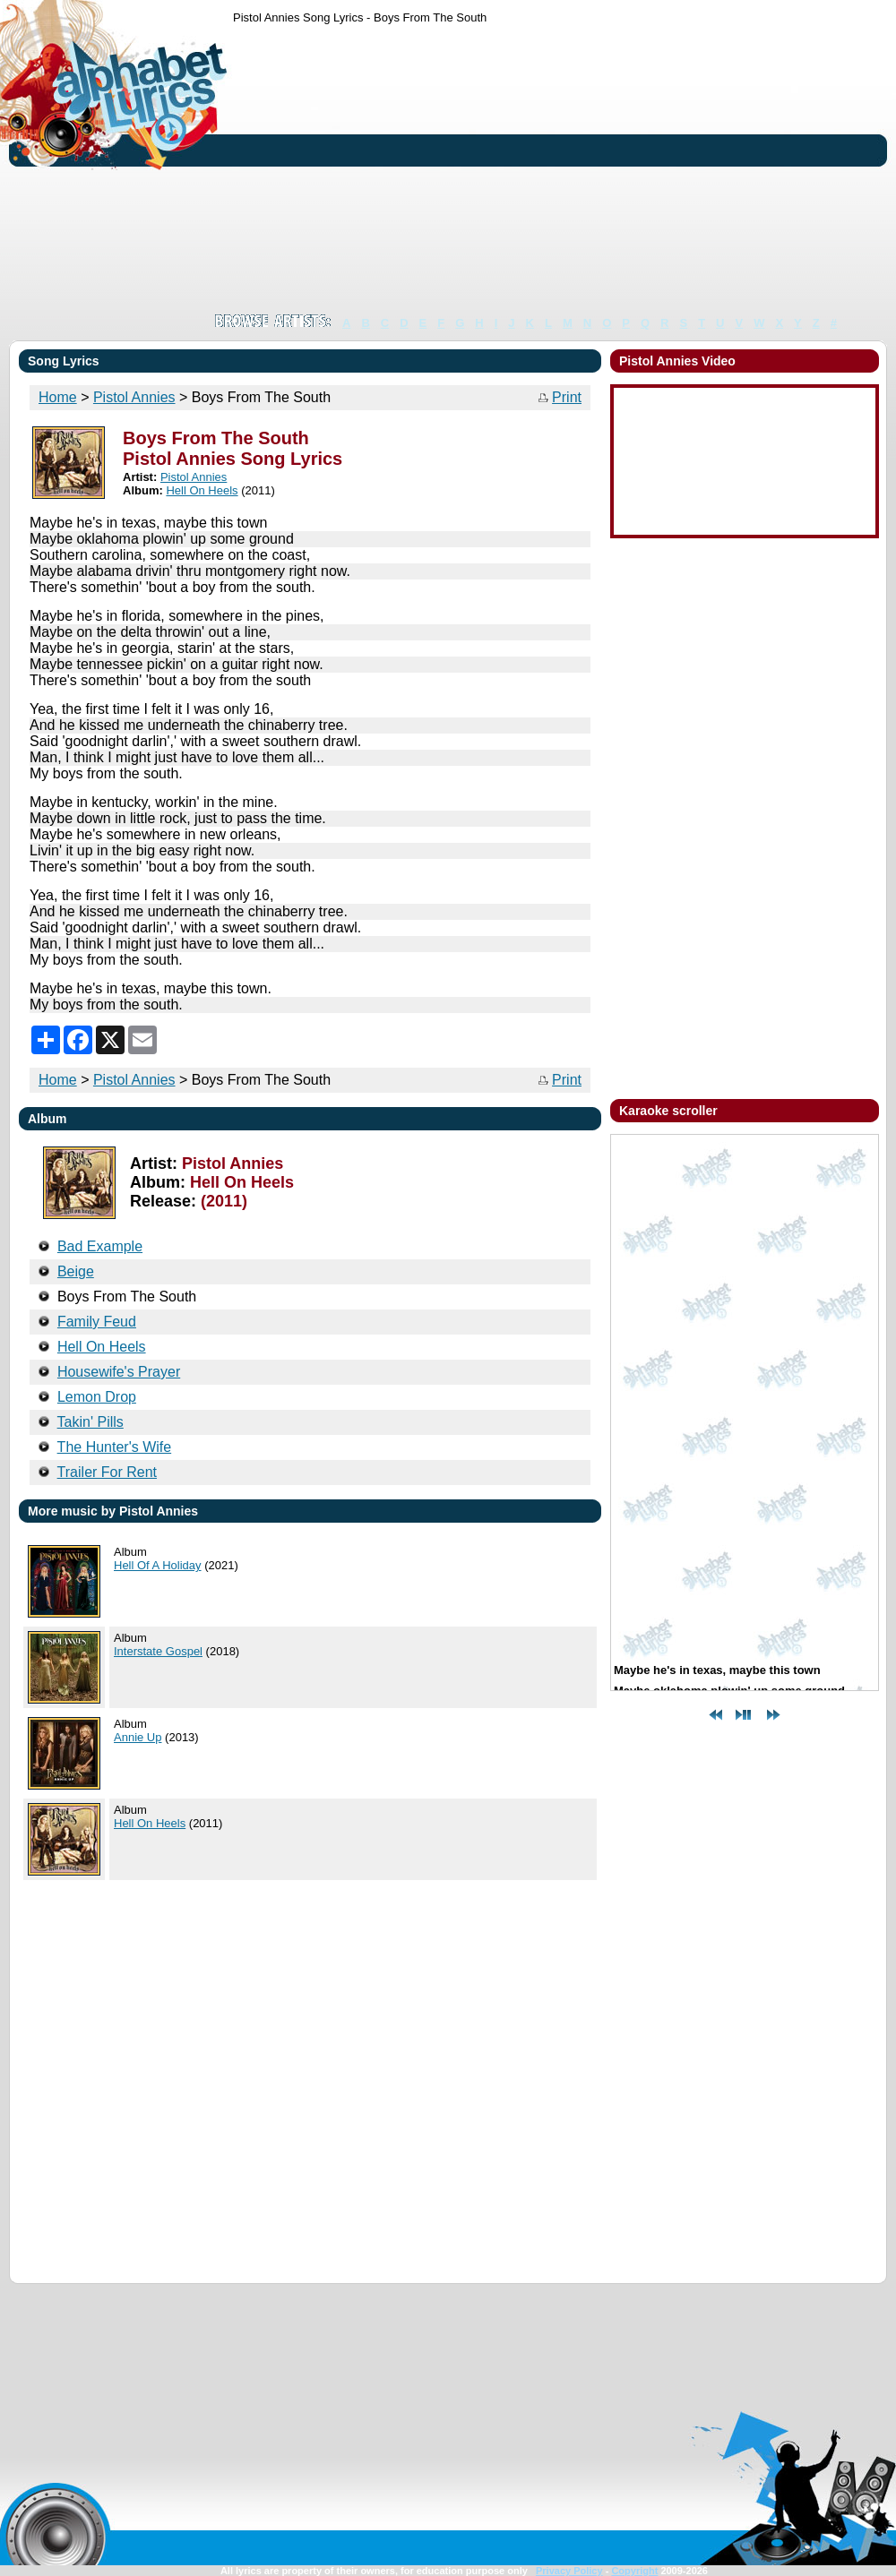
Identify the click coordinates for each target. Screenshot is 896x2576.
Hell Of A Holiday (158, 1565)
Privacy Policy (569, 2570)
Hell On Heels (201, 490)
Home (58, 397)
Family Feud (96, 1321)
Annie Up (137, 1737)
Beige (75, 1271)
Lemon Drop (96, 1396)
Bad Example (99, 1246)
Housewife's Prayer (118, 1371)
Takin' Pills (90, 1422)
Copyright (634, 2570)
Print (567, 397)
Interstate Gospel (158, 1651)
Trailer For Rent (107, 1472)
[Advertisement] (496, 168)
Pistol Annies (134, 397)
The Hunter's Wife (114, 1447)
